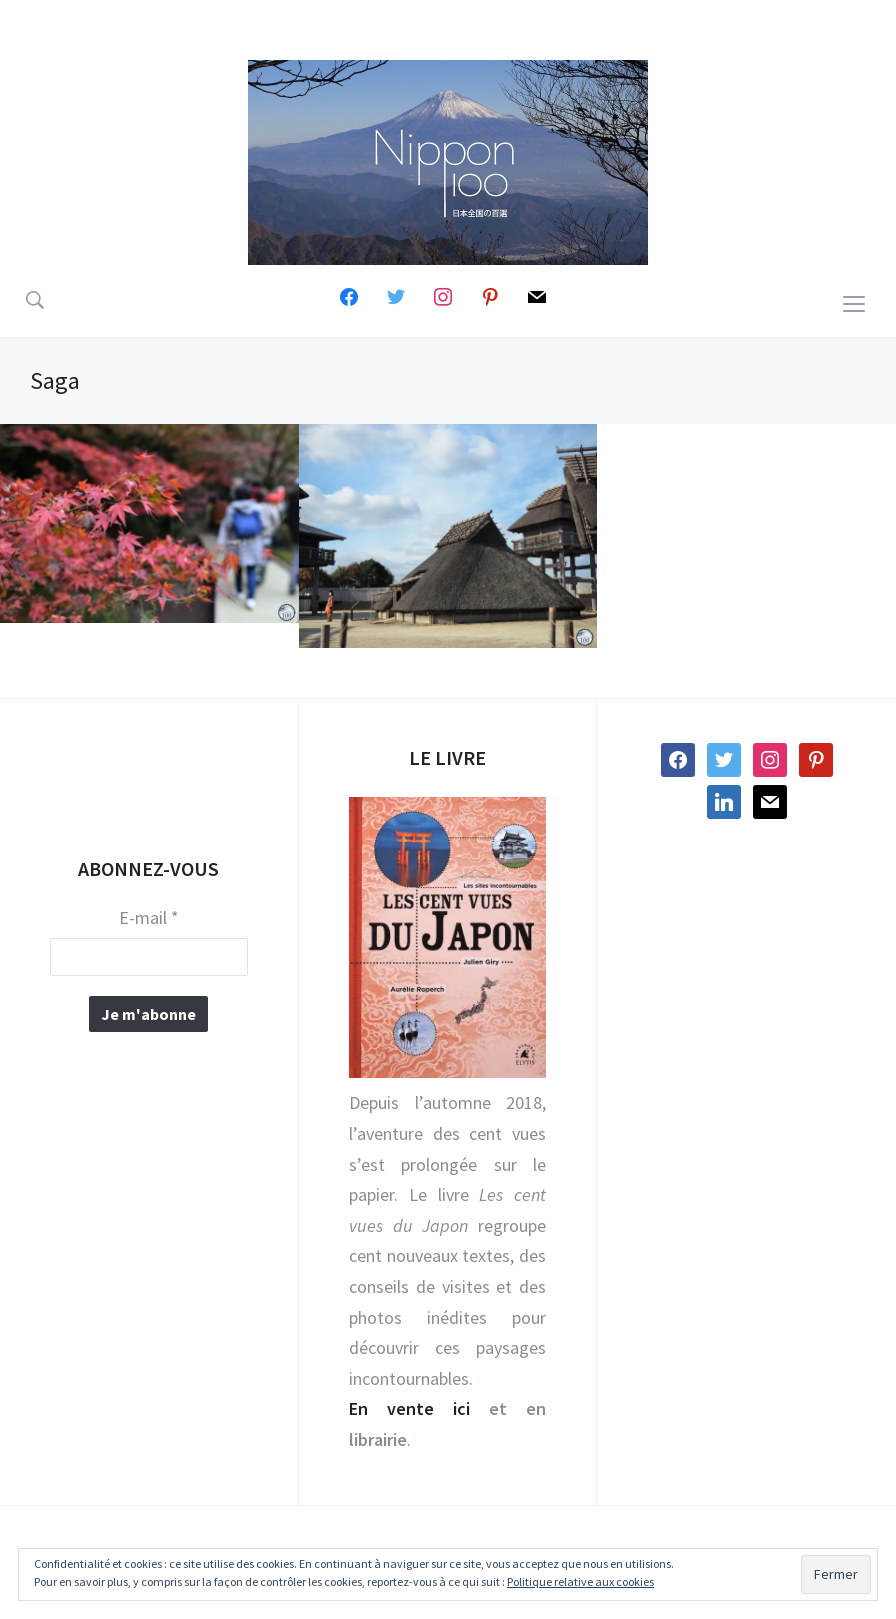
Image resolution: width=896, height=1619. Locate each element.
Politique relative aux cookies (580, 1581)
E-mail (149, 918)
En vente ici (409, 1408)
